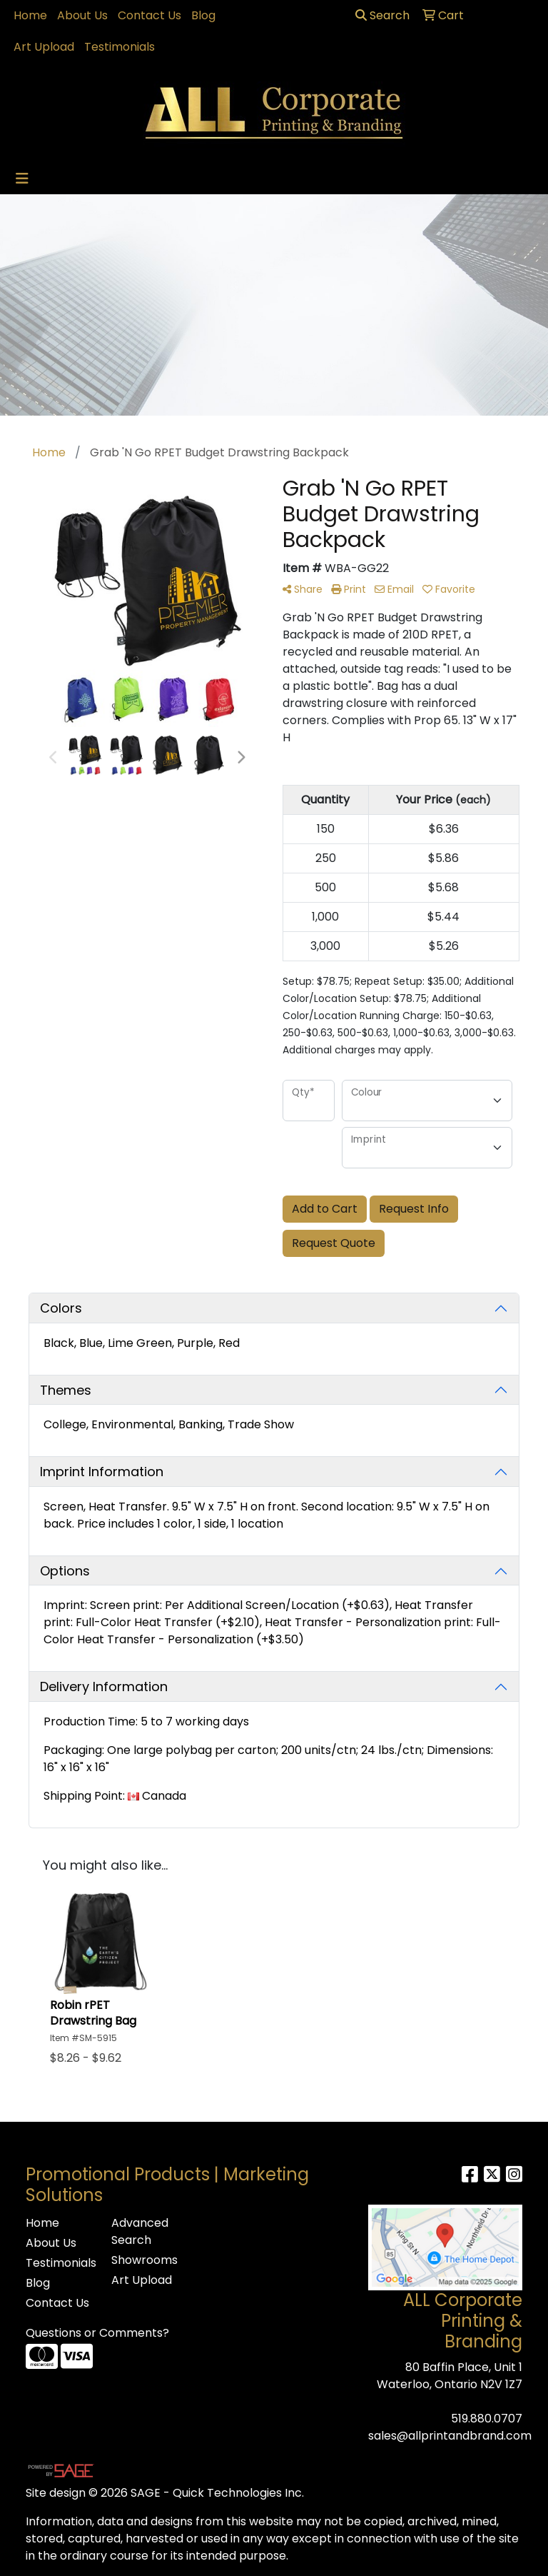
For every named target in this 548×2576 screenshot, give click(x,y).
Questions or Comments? (97, 2333)
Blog (203, 15)
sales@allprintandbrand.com (450, 2435)
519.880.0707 (486, 2418)
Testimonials (119, 47)
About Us (82, 15)
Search (382, 15)
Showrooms (144, 2260)
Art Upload (44, 47)
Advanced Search (139, 2231)
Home (30, 15)
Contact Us (149, 15)
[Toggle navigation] (22, 179)
